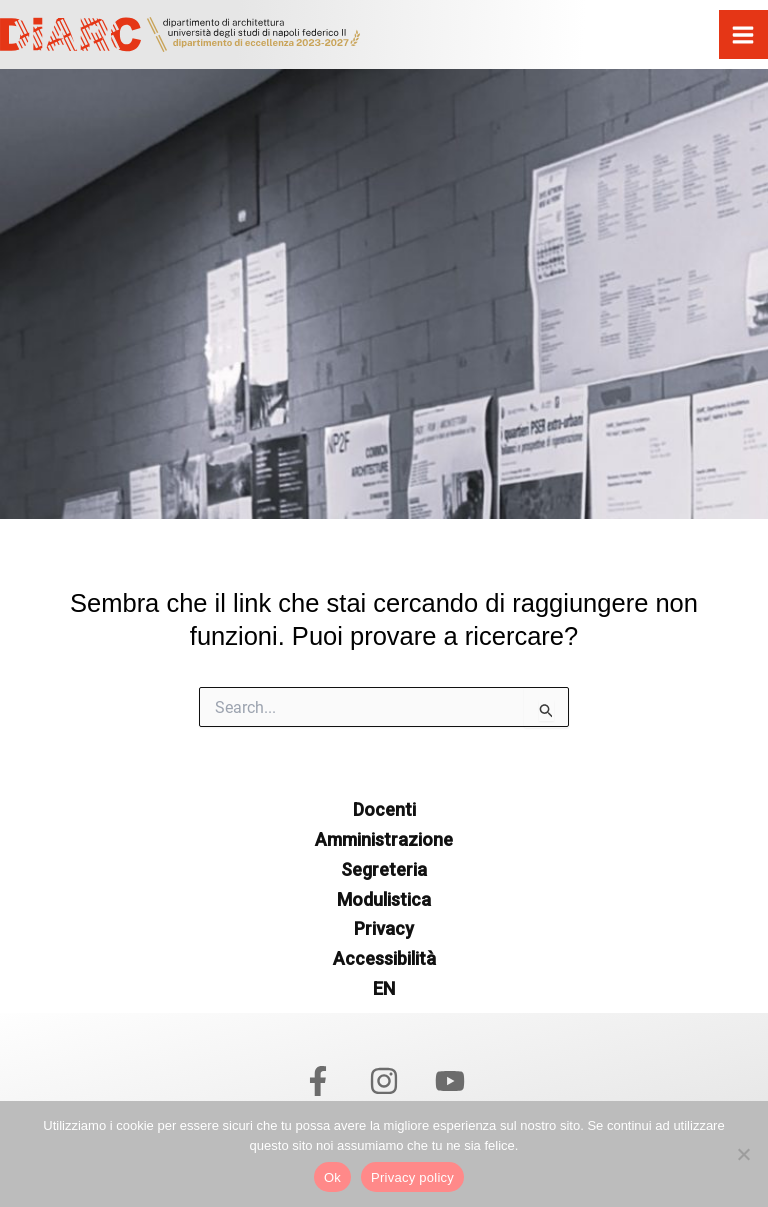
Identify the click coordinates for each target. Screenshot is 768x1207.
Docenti (384, 809)
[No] (743, 1154)
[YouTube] (450, 1081)
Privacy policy (412, 1177)
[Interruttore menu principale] (744, 35)
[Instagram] (384, 1081)
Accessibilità (384, 958)
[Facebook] (318, 1081)
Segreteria (384, 869)
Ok (332, 1177)
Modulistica (384, 899)
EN (384, 988)
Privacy (384, 928)
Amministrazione (384, 839)
